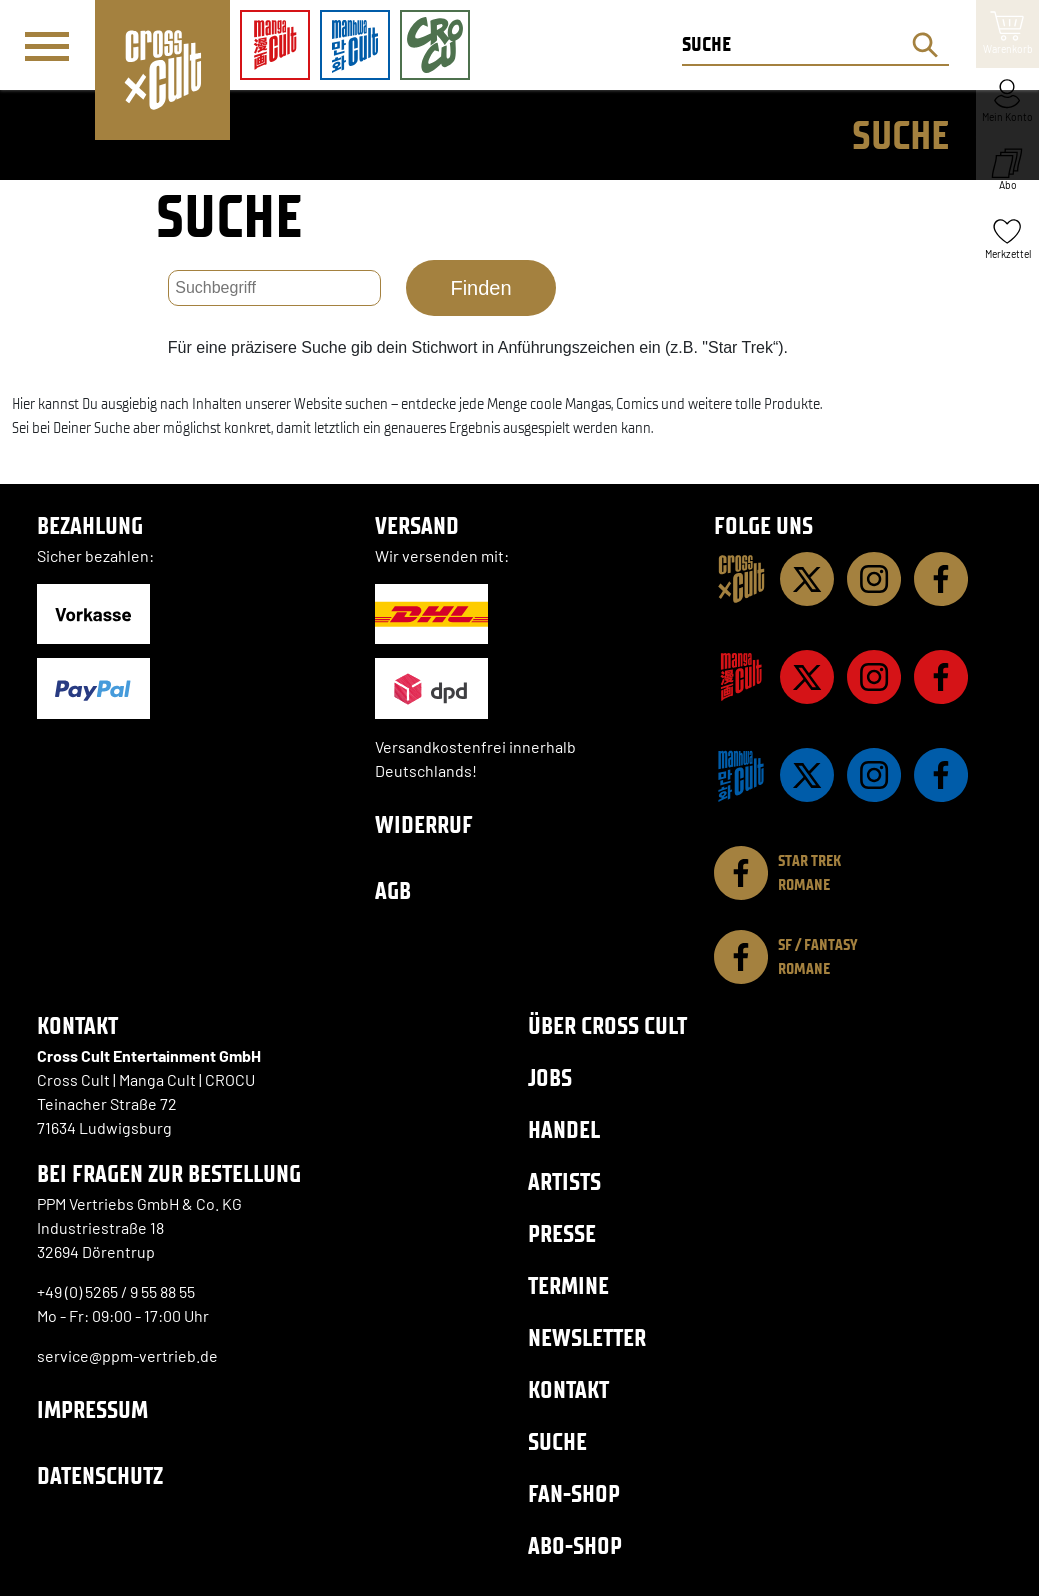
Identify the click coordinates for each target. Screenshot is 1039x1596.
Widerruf (424, 824)
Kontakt (568, 1389)
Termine (568, 1285)
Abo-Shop (575, 1545)
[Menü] (47, 46)
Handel (564, 1129)
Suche (557, 1441)
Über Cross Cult (607, 1025)
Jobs (550, 1077)
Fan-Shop (574, 1493)
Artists (564, 1181)
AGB (393, 890)
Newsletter (587, 1337)
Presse (562, 1233)
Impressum (92, 1409)
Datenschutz (100, 1475)
